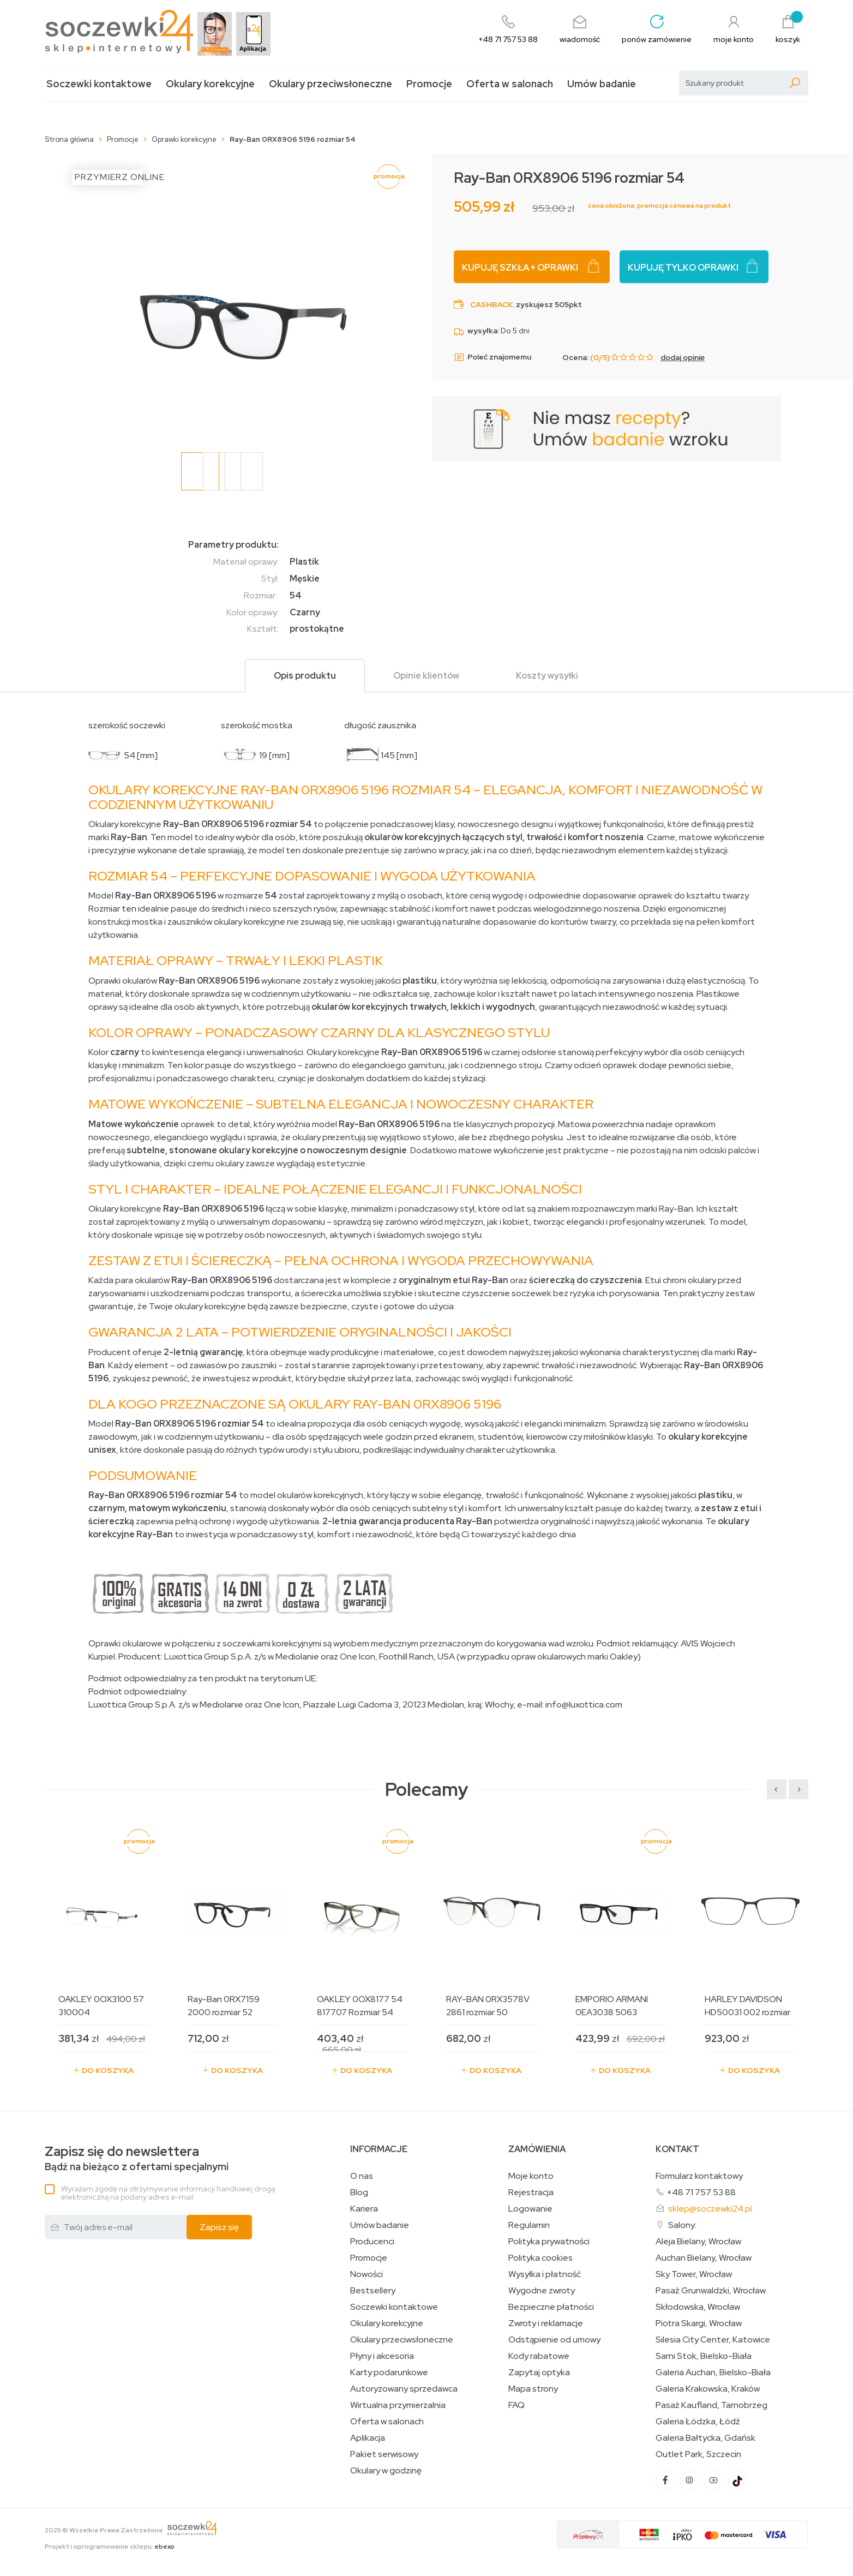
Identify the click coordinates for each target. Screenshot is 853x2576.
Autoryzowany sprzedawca (404, 2388)
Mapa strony (533, 2388)
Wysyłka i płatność (544, 2274)
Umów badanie (602, 84)
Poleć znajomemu (492, 357)
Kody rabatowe (538, 2356)
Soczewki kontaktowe (99, 84)
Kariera (364, 2208)
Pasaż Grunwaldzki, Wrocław (711, 2290)
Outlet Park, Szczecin (698, 2454)
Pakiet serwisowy (384, 2454)
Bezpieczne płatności (551, 2307)
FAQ (516, 2405)
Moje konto (531, 2176)
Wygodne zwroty (541, 2290)
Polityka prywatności (549, 2241)
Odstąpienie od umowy (554, 2339)
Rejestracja (531, 2192)
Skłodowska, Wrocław (698, 2307)
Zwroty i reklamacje (545, 2323)
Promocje (429, 84)
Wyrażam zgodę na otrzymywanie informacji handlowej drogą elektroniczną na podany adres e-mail (168, 2192)
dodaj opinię (682, 357)
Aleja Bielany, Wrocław (698, 2241)
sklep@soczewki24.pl (710, 2208)
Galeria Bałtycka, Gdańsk (705, 2438)
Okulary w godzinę (386, 2470)
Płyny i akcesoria (382, 2356)
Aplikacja (367, 2438)
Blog (359, 2192)
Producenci (372, 2241)
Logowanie (530, 2208)
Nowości (366, 2274)
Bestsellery (372, 2290)
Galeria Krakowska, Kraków (708, 2388)
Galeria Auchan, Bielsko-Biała (713, 2372)
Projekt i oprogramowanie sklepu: (110, 2546)
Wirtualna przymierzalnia (398, 2405)
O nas (361, 2176)
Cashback (491, 304)
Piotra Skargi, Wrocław (699, 2323)
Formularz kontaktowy (699, 2176)
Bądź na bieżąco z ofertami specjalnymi (137, 2158)
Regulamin (529, 2225)
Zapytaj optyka (539, 2372)
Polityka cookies (540, 2257)
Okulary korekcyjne (210, 84)
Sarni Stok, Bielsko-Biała (704, 2356)
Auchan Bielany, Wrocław (704, 2257)
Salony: (682, 2225)
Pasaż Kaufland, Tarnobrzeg (711, 2405)
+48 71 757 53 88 (701, 2192)
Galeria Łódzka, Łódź (698, 2421)
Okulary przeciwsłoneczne (330, 84)
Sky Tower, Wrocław (694, 2274)
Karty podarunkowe (389, 2372)
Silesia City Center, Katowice (713, 2339)
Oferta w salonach (510, 84)
